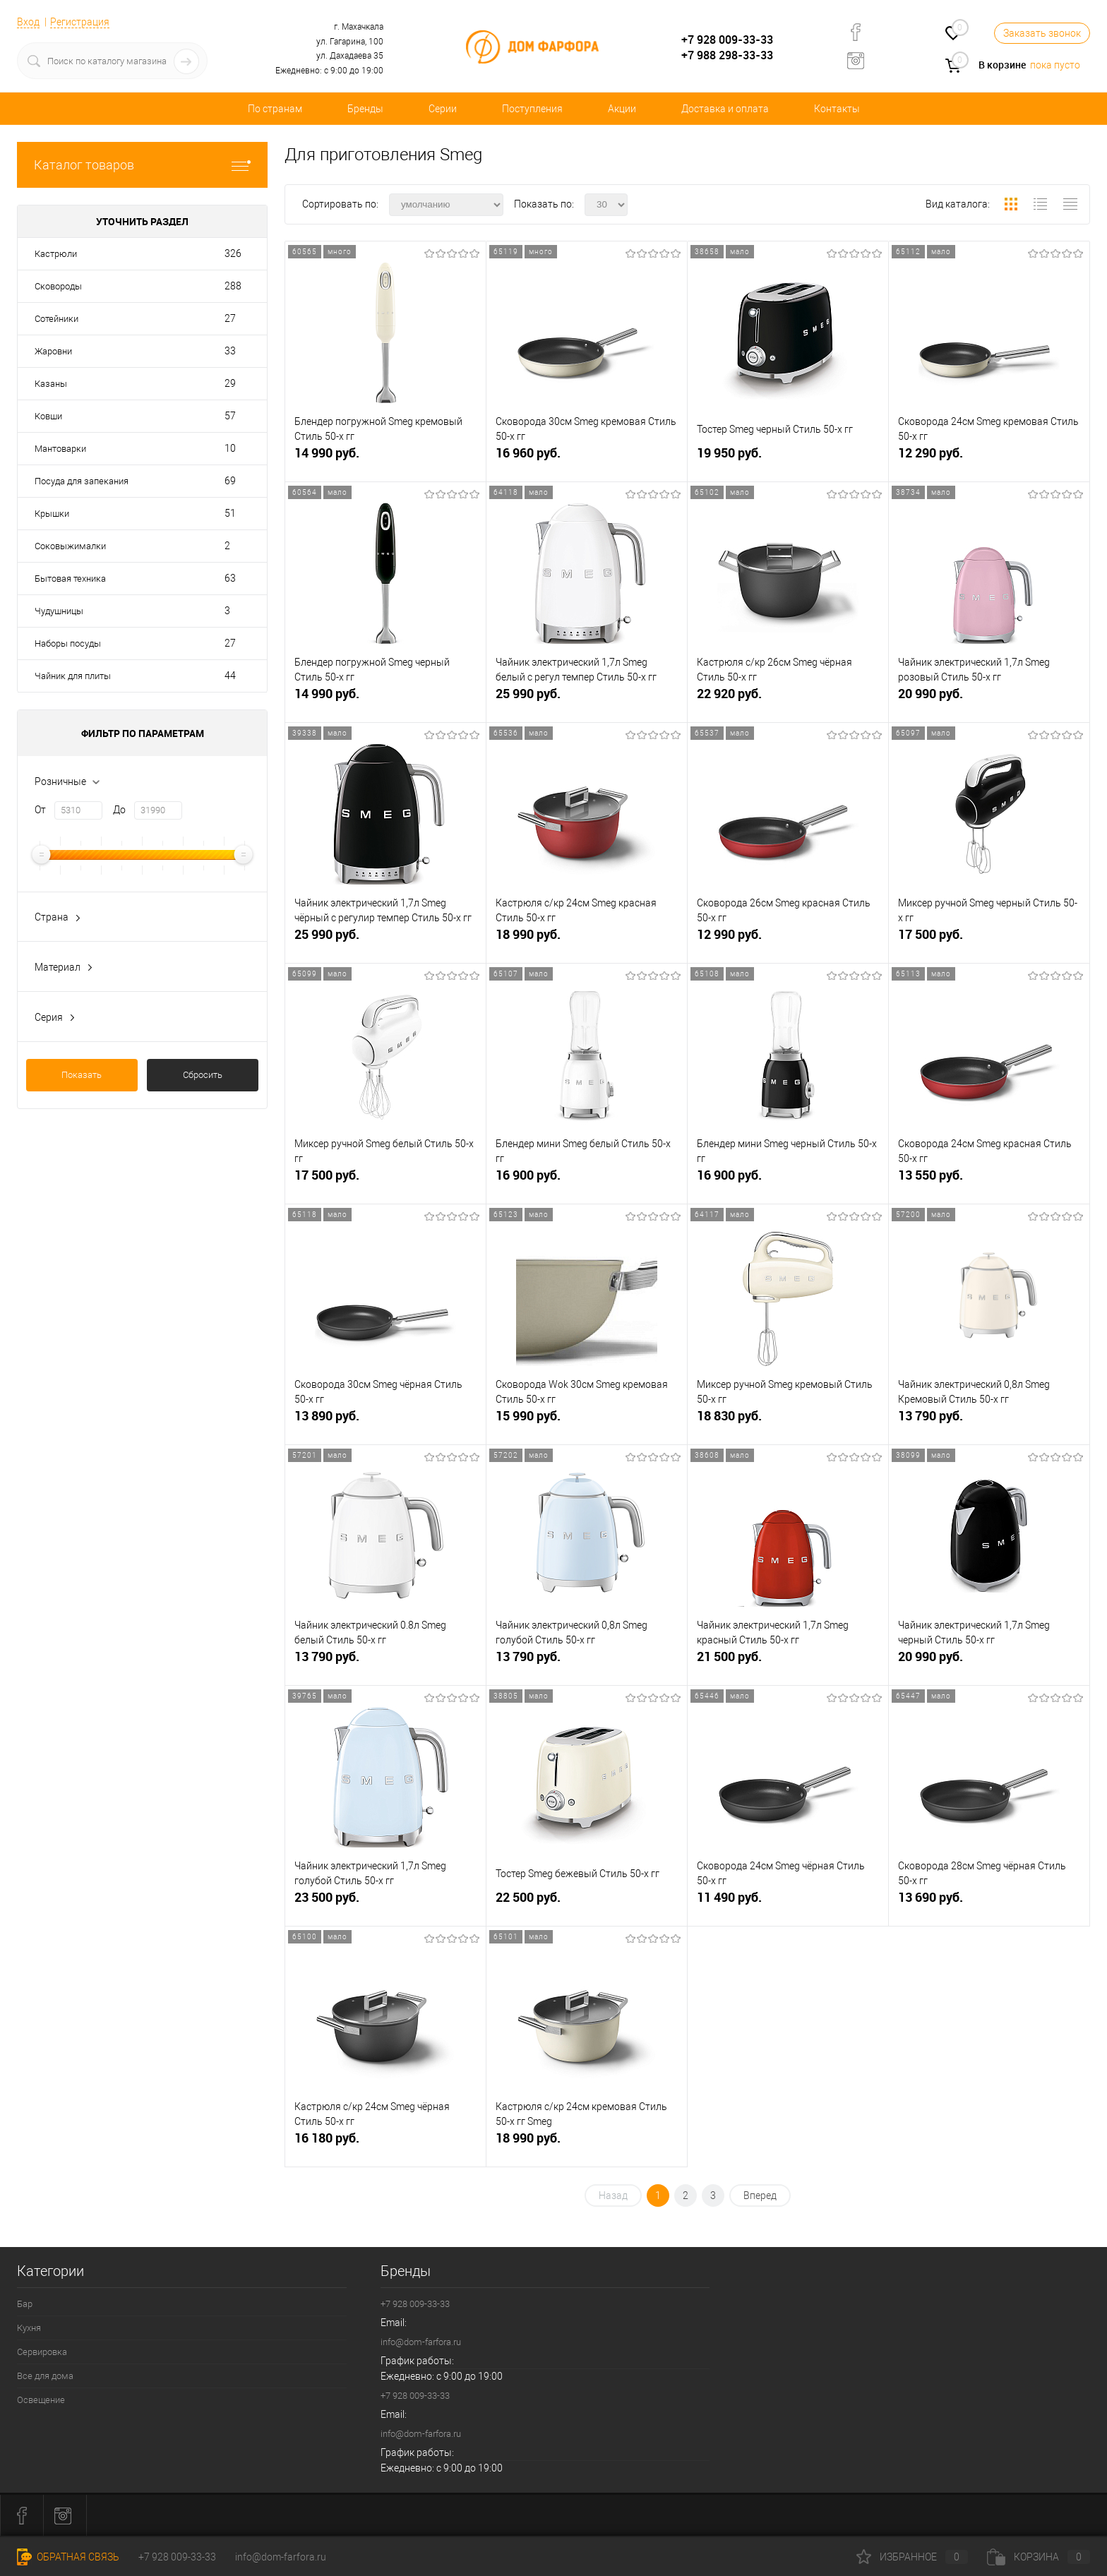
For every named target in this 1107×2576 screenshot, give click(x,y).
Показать (81, 1075)
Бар (24, 2304)
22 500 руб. (587, 1903)
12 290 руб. (989, 458)
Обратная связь (68, 2557)
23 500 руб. (385, 1903)
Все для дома (45, 2376)
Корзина (1038, 2557)
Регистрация (79, 22)
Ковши (48, 416)
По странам (275, 108)
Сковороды (58, 286)
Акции (622, 108)
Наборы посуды (68, 643)
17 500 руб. (989, 940)
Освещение (41, 2400)
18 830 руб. (788, 1421)
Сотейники (56, 318)
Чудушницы (59, 611)
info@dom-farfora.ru (421, 2342)
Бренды (365, 108)
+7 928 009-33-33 (727, 39)
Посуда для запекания (81, 481)
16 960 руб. (587, 458)
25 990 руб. (587, 699)
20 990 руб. (989, 699)
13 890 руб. (385, 1421)
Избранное (912, 2557)
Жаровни (53, 351)
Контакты (837, 108)
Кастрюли (56, 253)
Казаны (51, 383)
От (40, 809)
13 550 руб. (989, 1181)
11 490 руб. (788, 1903)
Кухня (29, 2328)
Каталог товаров (142, 165)
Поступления (532, 108)
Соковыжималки (70, 546)
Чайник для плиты (73, 676)
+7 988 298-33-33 (727, 55)
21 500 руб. (788, 1662)
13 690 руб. (989, 1903)
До (119, 809)
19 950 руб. (788, 458)
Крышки (52, 513)
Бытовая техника (70, 578)
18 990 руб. (587, 940)
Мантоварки (60, 448)
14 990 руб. (385, 458)
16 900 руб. (587, 1181)
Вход (28, 22)
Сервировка (42, 2352)
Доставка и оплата (725, 108)
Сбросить (202, 1075)
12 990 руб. (788, 940)
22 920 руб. (788, 699)
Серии (443, 108)
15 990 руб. (587, 1421)
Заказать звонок (1042, 33)
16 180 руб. (385, 2144)
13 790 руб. (989, 1421)
